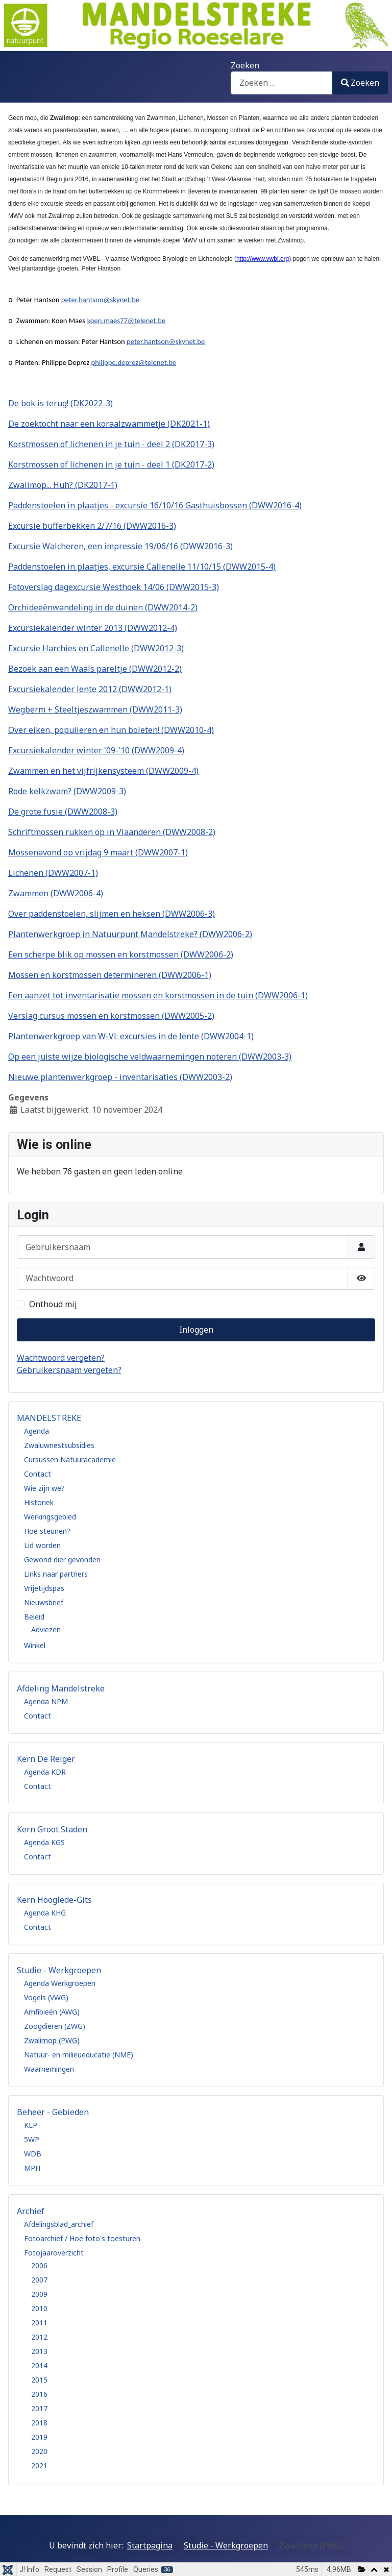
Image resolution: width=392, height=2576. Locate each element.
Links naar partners (56, 1574)
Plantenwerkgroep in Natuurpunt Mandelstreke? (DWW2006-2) (130, 934)
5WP (31, 2139)
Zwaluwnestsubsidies (59, 1445)
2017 (39, 2408)
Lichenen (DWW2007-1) (53, 872)
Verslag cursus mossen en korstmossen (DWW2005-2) (111, 1015)
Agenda (36, 1431)
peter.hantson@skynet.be (100, 299)
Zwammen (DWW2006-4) (55, 893)
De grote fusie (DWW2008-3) (62, 811)
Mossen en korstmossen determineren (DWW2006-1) (109, 974)
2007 (39, 2280)
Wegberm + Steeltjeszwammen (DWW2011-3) (95, 709)
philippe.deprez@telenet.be (134, 362)
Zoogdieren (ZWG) (54, 2026)
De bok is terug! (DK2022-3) (60, 403)
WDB (32, 2153)
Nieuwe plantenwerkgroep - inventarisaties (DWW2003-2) (120, 1077)
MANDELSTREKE (49, 1418)
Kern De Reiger (46, 1758)
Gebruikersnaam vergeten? (69, 1370)
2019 (39, 2437)
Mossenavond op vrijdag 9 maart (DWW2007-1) (98, 852)
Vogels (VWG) (46, 1997)
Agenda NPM (46, 1701)
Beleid (34, 1617)
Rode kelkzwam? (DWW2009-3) (67, 791)
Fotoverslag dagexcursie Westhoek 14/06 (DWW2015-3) (113, 587)
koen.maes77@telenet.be (126, 320)
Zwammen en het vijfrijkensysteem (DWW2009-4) (103, 770)
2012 (39, 2337)
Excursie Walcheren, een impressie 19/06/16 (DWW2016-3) (120, 546)
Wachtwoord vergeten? (61, 1357)
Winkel (34, 1645)
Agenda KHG (45, 1913)
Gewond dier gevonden (62, 1559)
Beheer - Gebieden (53, 2112)
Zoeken (245, 65)
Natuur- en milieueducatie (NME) (78, 2054)
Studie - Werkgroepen (59, 1970)
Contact (37, 1474)
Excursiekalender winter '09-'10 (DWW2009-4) (96, 750)
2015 (39, 2380)
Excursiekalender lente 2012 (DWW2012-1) (90, 689)
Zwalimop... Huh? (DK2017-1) (62, 484)
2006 (39, 2265)
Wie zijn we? (44, 1488)
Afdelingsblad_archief (58, 2224)
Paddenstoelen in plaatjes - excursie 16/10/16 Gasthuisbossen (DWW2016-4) (155, 505)
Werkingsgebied (50, 1517)
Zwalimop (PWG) (52, 2040)
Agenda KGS (44, 1842)
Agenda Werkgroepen (59, 1983)
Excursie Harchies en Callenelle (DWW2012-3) (96, 648)
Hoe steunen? (47, 1531)
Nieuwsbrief (43, 1602)
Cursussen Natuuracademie (70, 1459)
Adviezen (46, 1629)
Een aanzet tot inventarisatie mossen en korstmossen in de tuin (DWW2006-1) (158, 995)
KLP (30, 2125)
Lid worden (42, 1545)
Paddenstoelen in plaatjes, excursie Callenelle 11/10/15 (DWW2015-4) (142, 566)
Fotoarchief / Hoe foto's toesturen (82, 2238)
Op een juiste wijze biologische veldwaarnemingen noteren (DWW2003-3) (149, 1056)
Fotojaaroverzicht (54, 2253)
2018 (39, 2422)
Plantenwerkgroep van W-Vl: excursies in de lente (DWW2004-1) (131, 1036)
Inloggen (196, 1329)
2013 (39, 2351)
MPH (32, 2168)
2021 (39, 2465)
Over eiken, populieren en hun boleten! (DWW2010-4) (111, 729)
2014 (39, 2365)
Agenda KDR (45, 1772)
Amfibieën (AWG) (52, 2012)
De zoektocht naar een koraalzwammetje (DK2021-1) (109, 423)
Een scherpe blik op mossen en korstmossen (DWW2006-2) (120, 954)
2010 (39, 2308)
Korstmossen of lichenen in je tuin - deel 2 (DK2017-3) (111, 444)
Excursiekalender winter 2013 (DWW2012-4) (92, 627)
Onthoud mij (53, 1304)
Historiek (39, 1502)
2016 (39, 2394)
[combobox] (282, 82)
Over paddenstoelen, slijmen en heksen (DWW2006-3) (111, 913)
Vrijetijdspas (44, 1588)
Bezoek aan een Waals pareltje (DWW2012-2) (95, 668)
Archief (30, 2211)
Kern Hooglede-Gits (54, 1899)
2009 (39, 2294)
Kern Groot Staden (52, 1829)
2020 (39, 2451)
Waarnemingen (49, 2069)
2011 (39, 2322)
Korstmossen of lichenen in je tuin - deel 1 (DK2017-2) (111, 464)
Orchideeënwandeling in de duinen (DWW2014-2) (103, 607)
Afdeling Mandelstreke (61, 1688)
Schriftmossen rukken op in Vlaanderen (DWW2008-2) (111, 832)
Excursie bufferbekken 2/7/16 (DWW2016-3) (92, 525)
